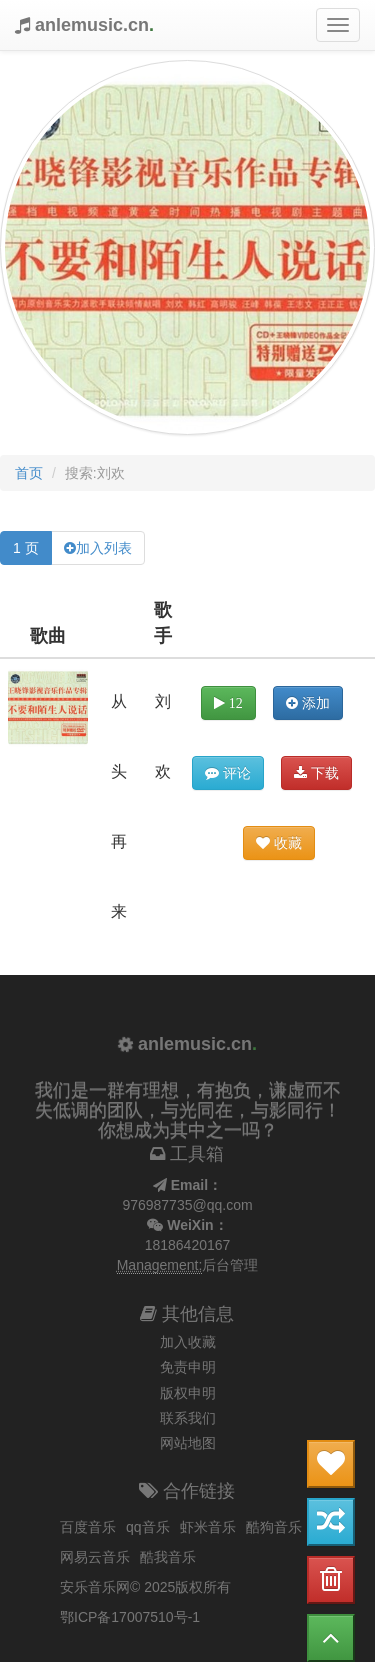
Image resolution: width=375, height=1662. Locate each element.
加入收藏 (188, 1342)
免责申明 (188, 1367)
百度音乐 (88, 1527)
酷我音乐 (168, 1557)
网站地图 (188, 1443)
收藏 (279, 843)
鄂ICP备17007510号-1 (130, 1617)
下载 (316, 773)
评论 (228, 773)
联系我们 (188, 1418)
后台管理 (230, 1265)
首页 (29, 473)
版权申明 (188, 1393)
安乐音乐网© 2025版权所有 (145, 1587)
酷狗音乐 (274, 1527)
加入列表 (104, 548)
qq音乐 (148, 1527)
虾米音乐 (208, 1527)
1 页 (26, 548)
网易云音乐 (95, 1557)
